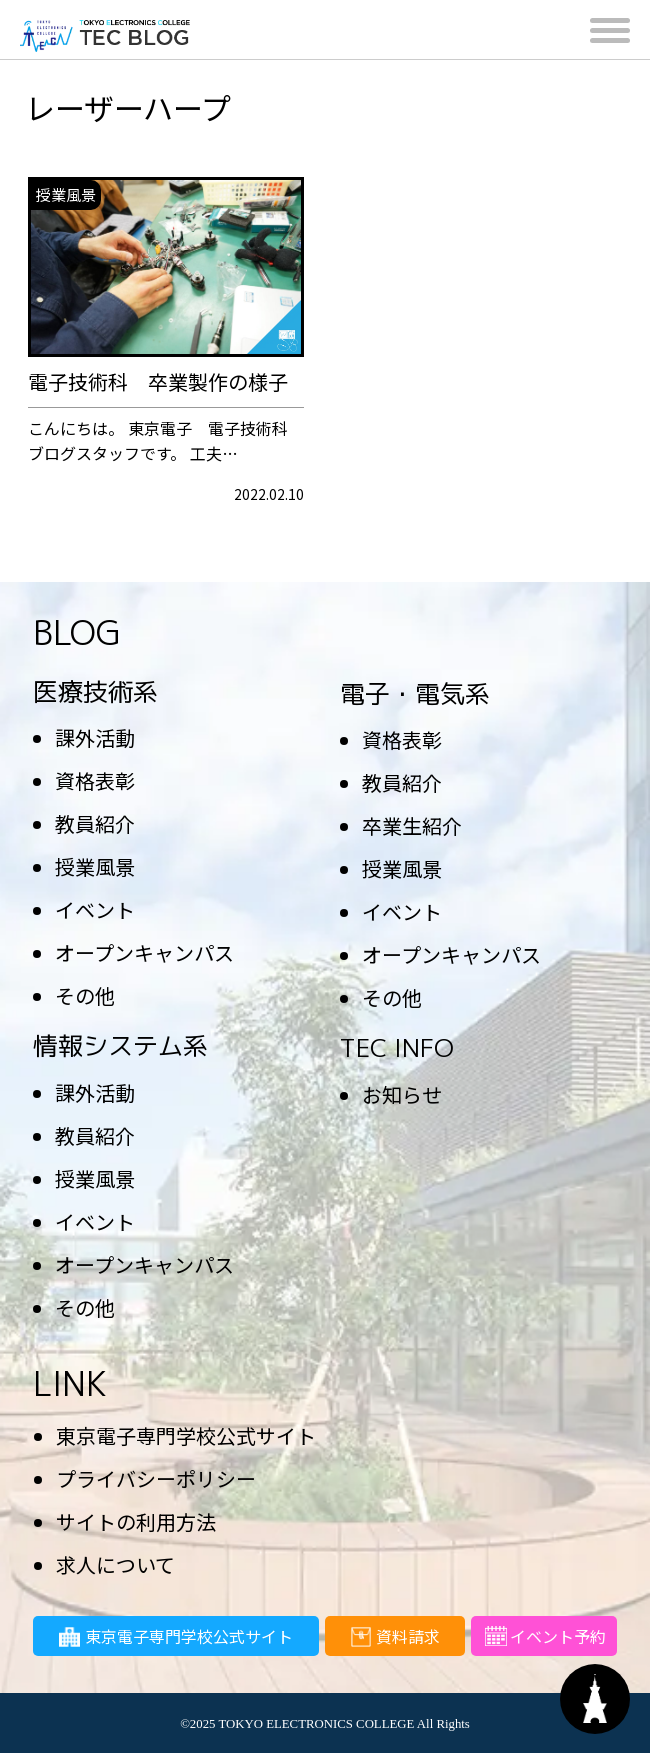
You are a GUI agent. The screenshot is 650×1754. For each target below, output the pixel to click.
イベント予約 (544, 1640)
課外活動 (95, 737)
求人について (115, 1564)
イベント (95, 909)
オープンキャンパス (144, 952)
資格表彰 (95, 780)
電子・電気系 (415, 693)
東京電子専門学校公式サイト (186, 1435)
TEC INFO (397, 1047)
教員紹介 (95, 823)
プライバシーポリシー (156, 1478)
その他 (85, 995)
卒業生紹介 (412, 825)
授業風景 (95, 866)
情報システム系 (120, 1045)
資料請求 (395, 1640)
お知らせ (402, 1094)
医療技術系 (95, 691)
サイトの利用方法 (136, 1521)
